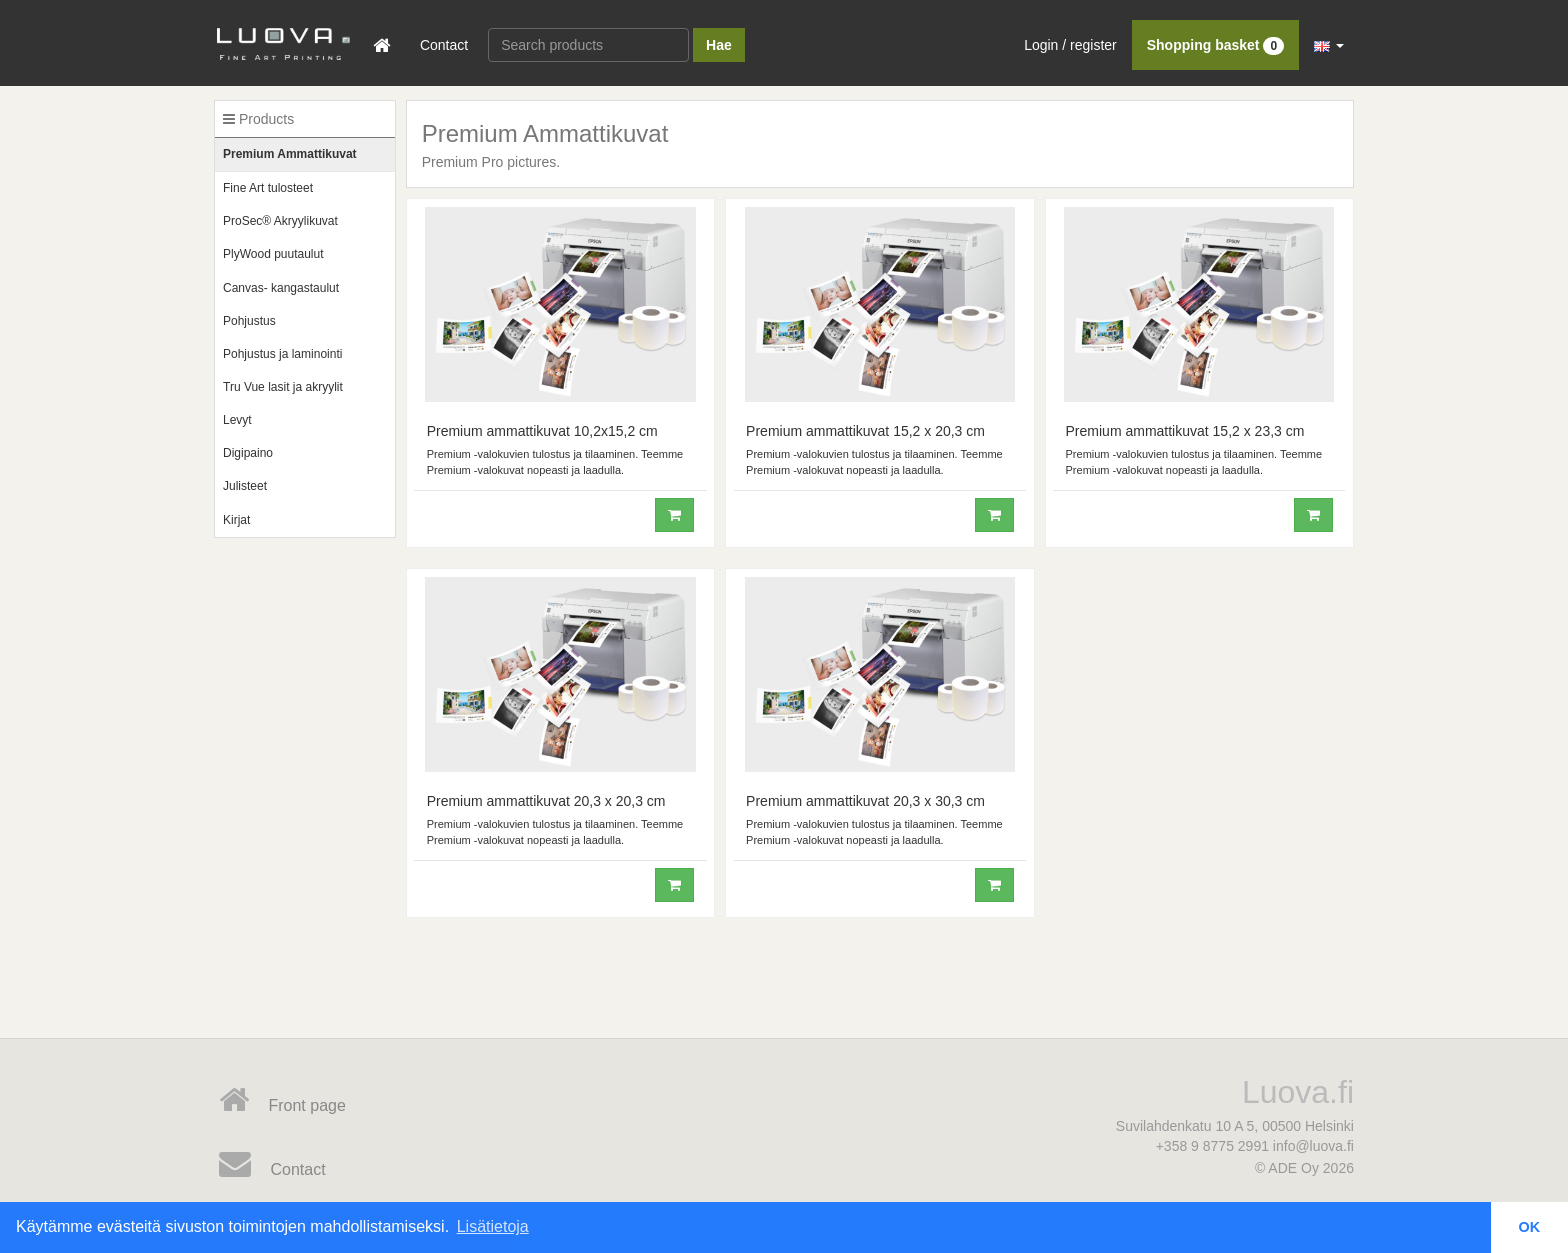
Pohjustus (249, 321)
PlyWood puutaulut (273, 254)
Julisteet (245, 486)
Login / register (1070, 45)
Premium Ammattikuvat (290, 154)
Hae (719, 45)
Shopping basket (1215, 45)
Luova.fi (1298, 1092)
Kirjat (236, 520)
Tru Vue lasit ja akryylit (283, 387)
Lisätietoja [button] (493, 1226)
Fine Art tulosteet (268, 188)
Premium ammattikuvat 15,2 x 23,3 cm (1185, 431)
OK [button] (1530, 1227)
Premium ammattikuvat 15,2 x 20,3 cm (865, 431)
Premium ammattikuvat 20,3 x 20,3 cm (546, 801)
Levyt (237, 420)
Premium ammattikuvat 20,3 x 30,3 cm (865, 801)
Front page (282, 1100)
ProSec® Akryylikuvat (280, 221)
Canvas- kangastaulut (281, 288)
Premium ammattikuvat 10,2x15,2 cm (542, 431)
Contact (444, 45)
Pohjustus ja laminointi (282, 354)
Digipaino (248, 453)
